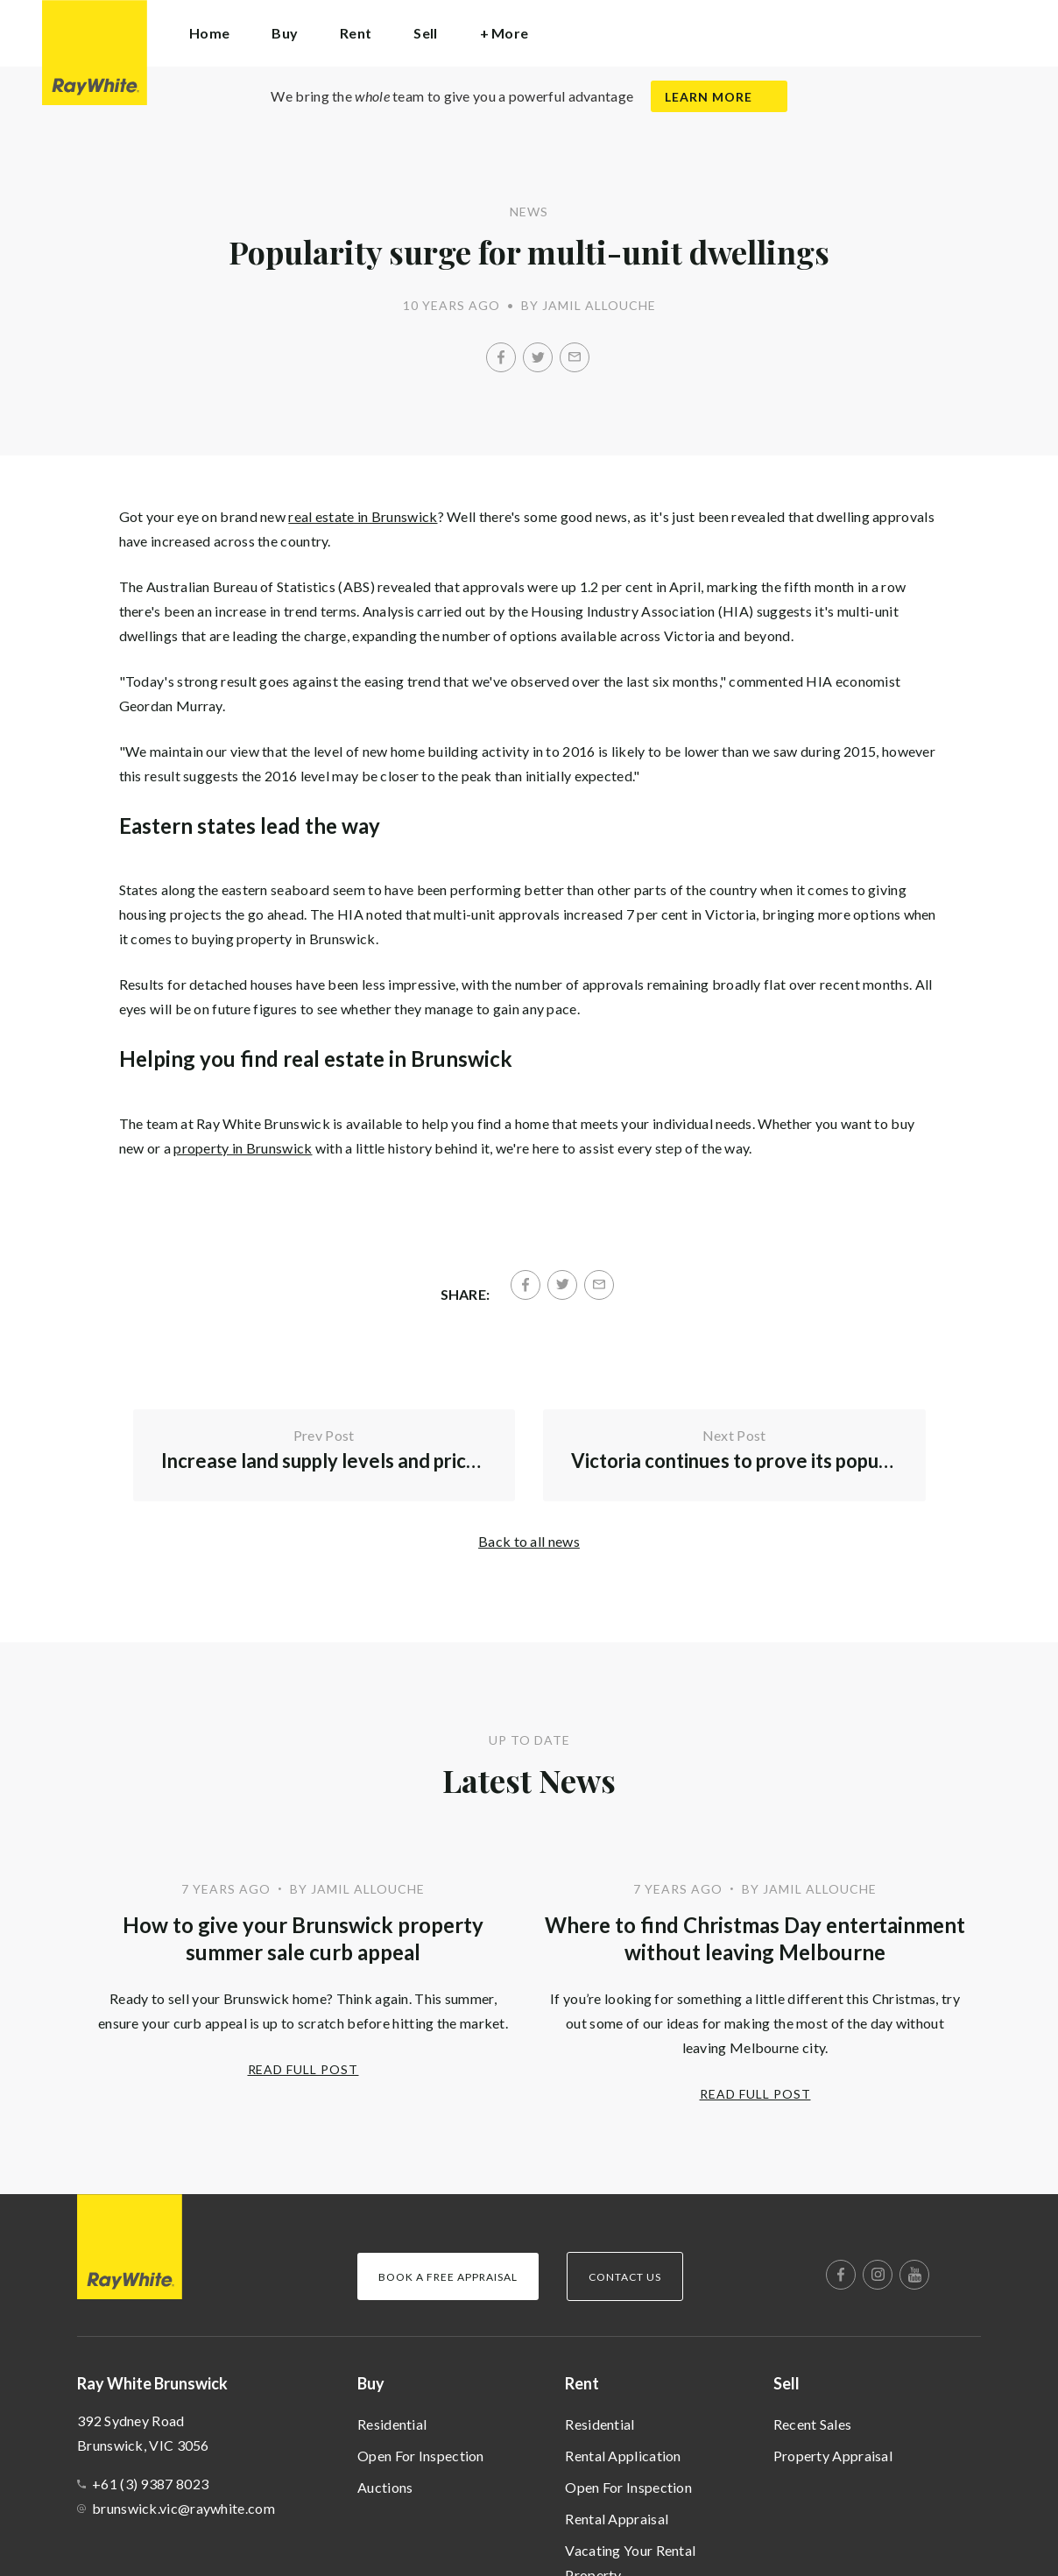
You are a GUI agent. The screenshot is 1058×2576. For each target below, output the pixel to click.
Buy (370, 2383)
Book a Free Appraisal (448, 2276)
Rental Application (623, 2455)
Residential (392, 2424)
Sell (786, 2383)
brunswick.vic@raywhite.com (183, 2508)
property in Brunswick (242, 1148)
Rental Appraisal (616, 2518)
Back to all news (529, 1541)
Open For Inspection (420, 2455)
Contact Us (625, 2276)
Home (209, 33)
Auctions (385, 2487)
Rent (582, 2383)
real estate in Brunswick (362, 516)
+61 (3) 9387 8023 (150, 2483)
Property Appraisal (832, 2455)
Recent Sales (812, 2424)
